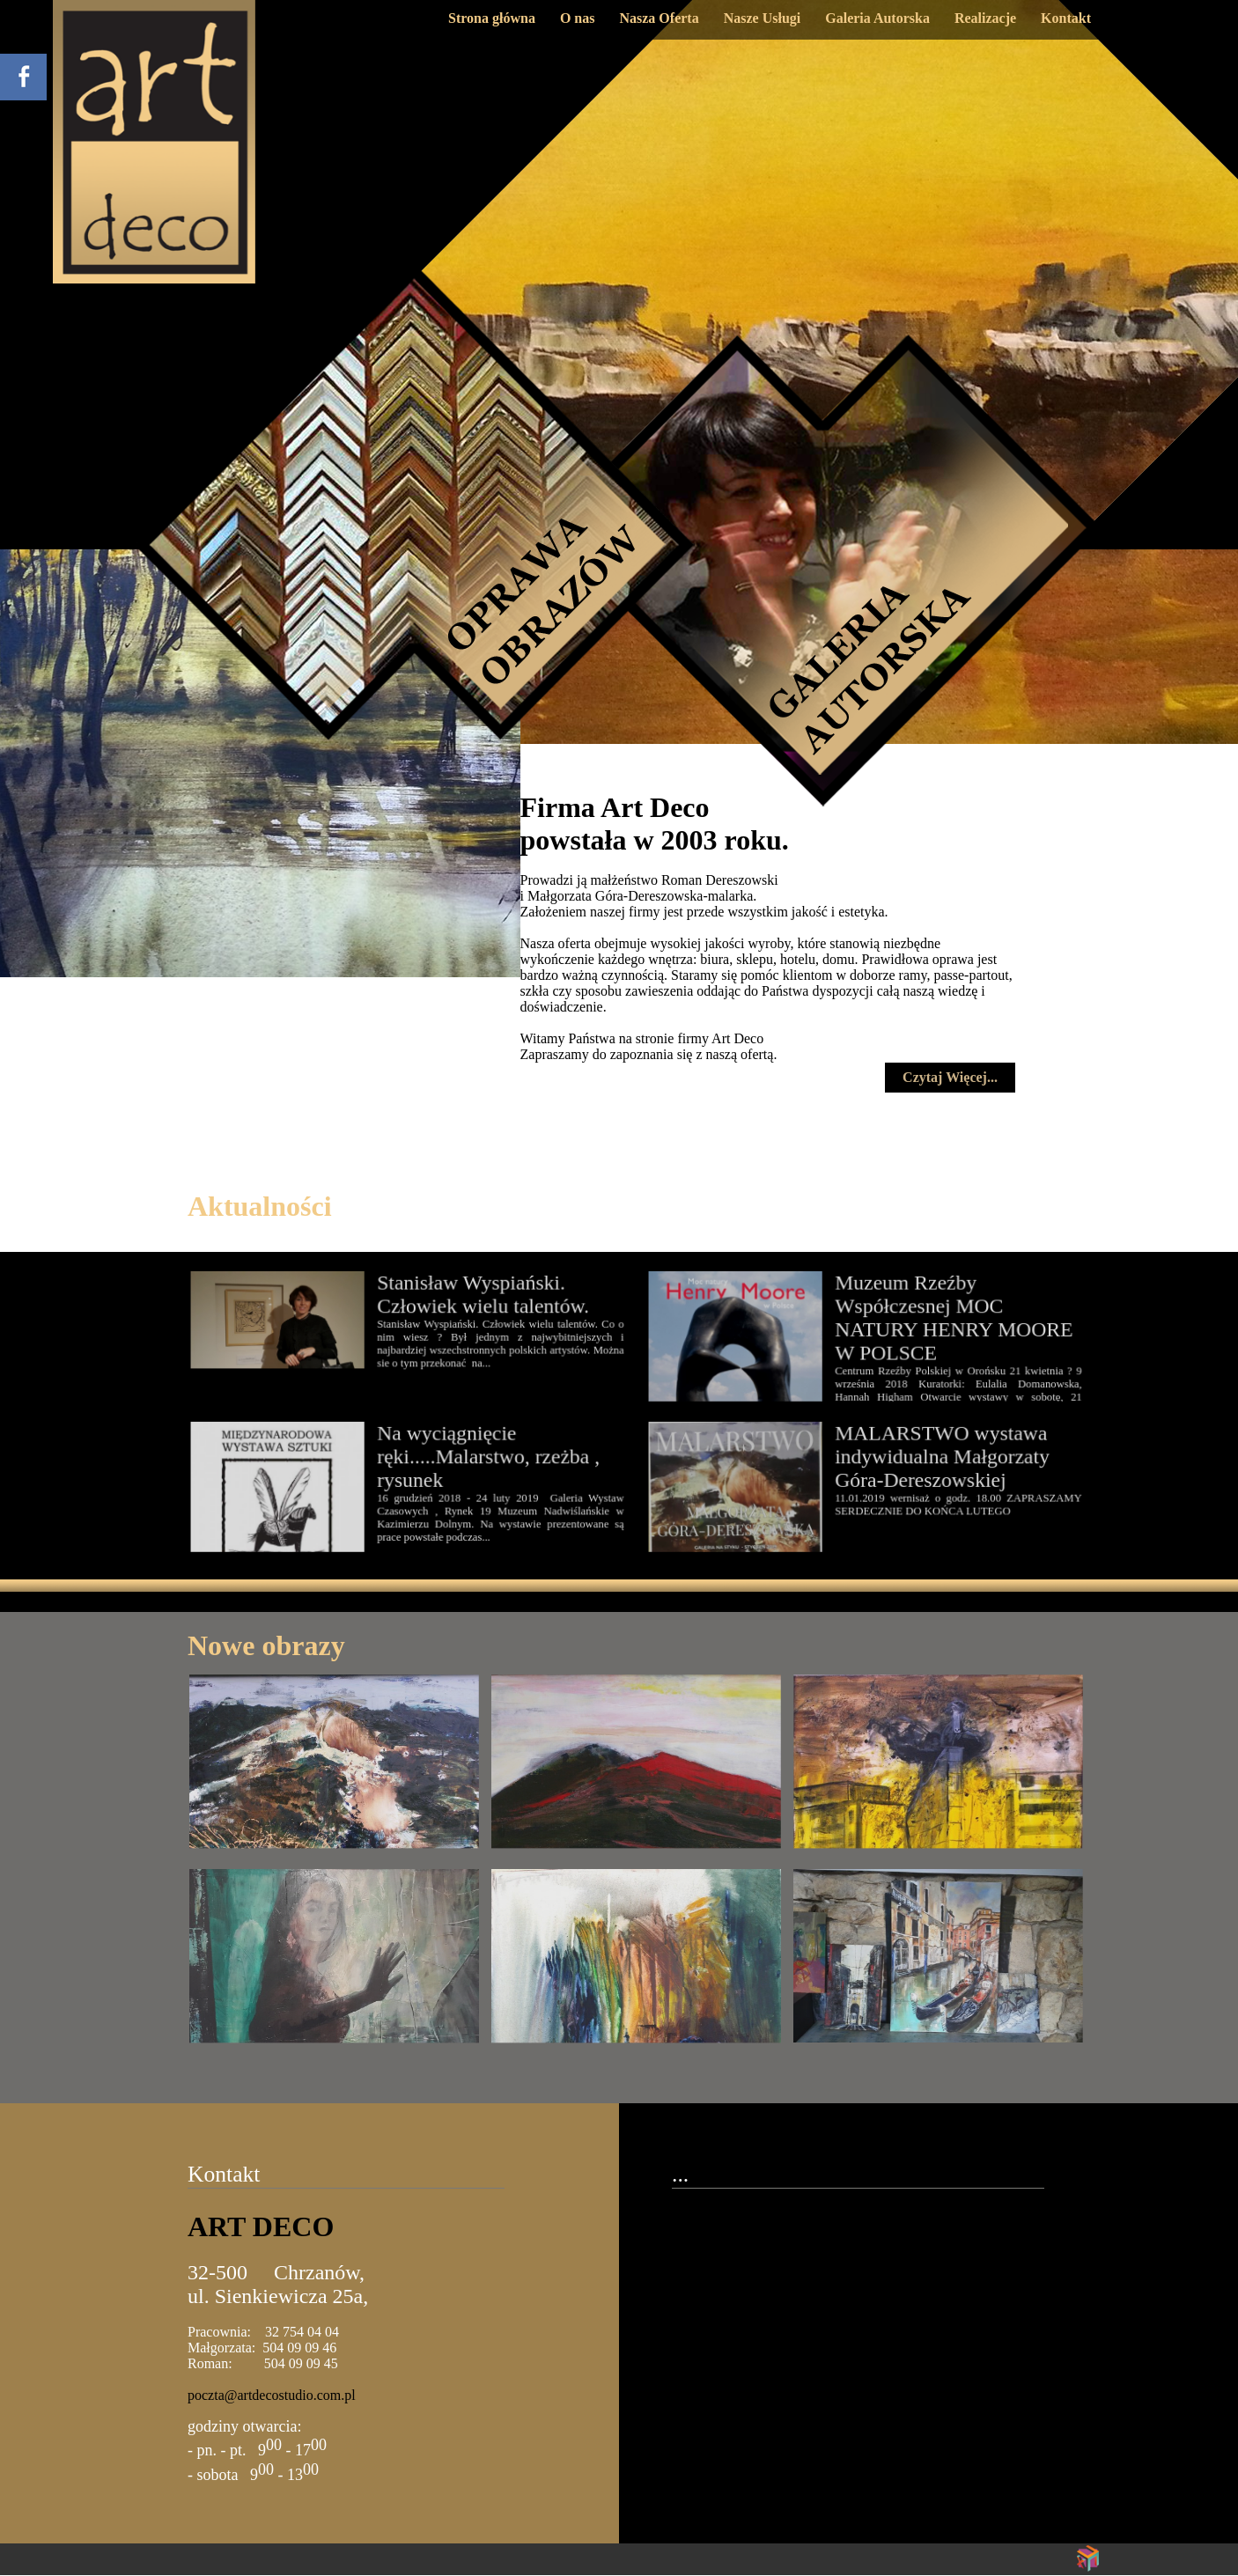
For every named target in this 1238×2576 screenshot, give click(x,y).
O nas (577, 18)
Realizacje (985, 18)
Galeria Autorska (877, 18)
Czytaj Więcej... (950, 1077)
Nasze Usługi (762, 18)
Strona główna (491, 18)
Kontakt (1066, 18)
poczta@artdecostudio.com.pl (272, 2395)
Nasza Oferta (658, 18)
